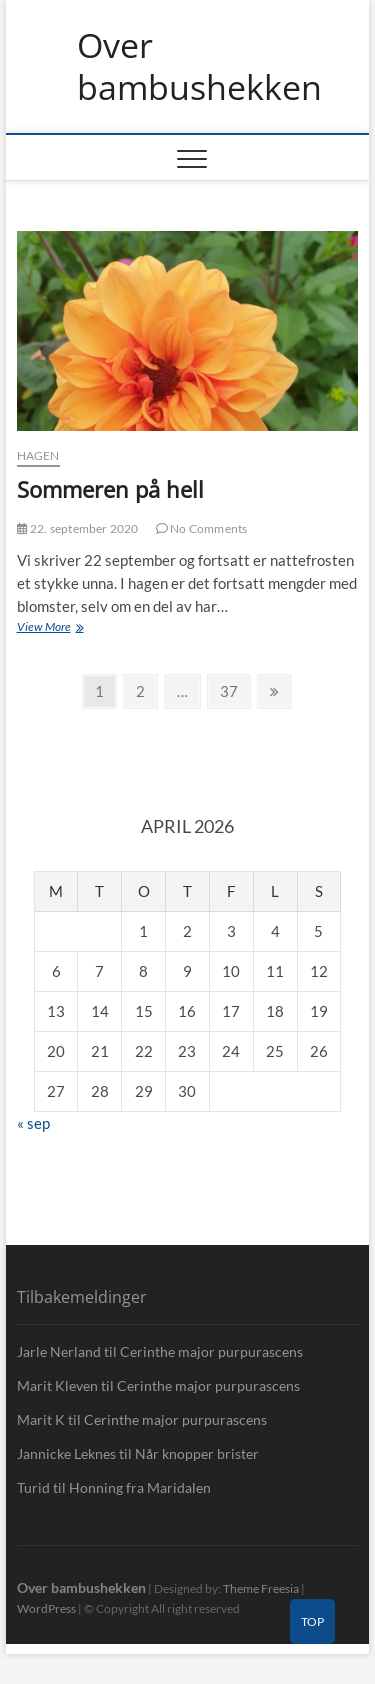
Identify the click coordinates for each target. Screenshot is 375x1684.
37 (234, 689)
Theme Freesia (261, 1588)
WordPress (46, 1608)
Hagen (38, 455)
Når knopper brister (197, 1453)
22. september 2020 (78, 528)
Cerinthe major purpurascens (211, 1351)
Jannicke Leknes (66, 1453)
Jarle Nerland (59, 1351)
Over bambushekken (199, 66)
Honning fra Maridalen (140, 1487)
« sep (33, 1123)
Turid (33, 1487)
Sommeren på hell (110, 489)
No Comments (202, 528)
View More (69, 628)
